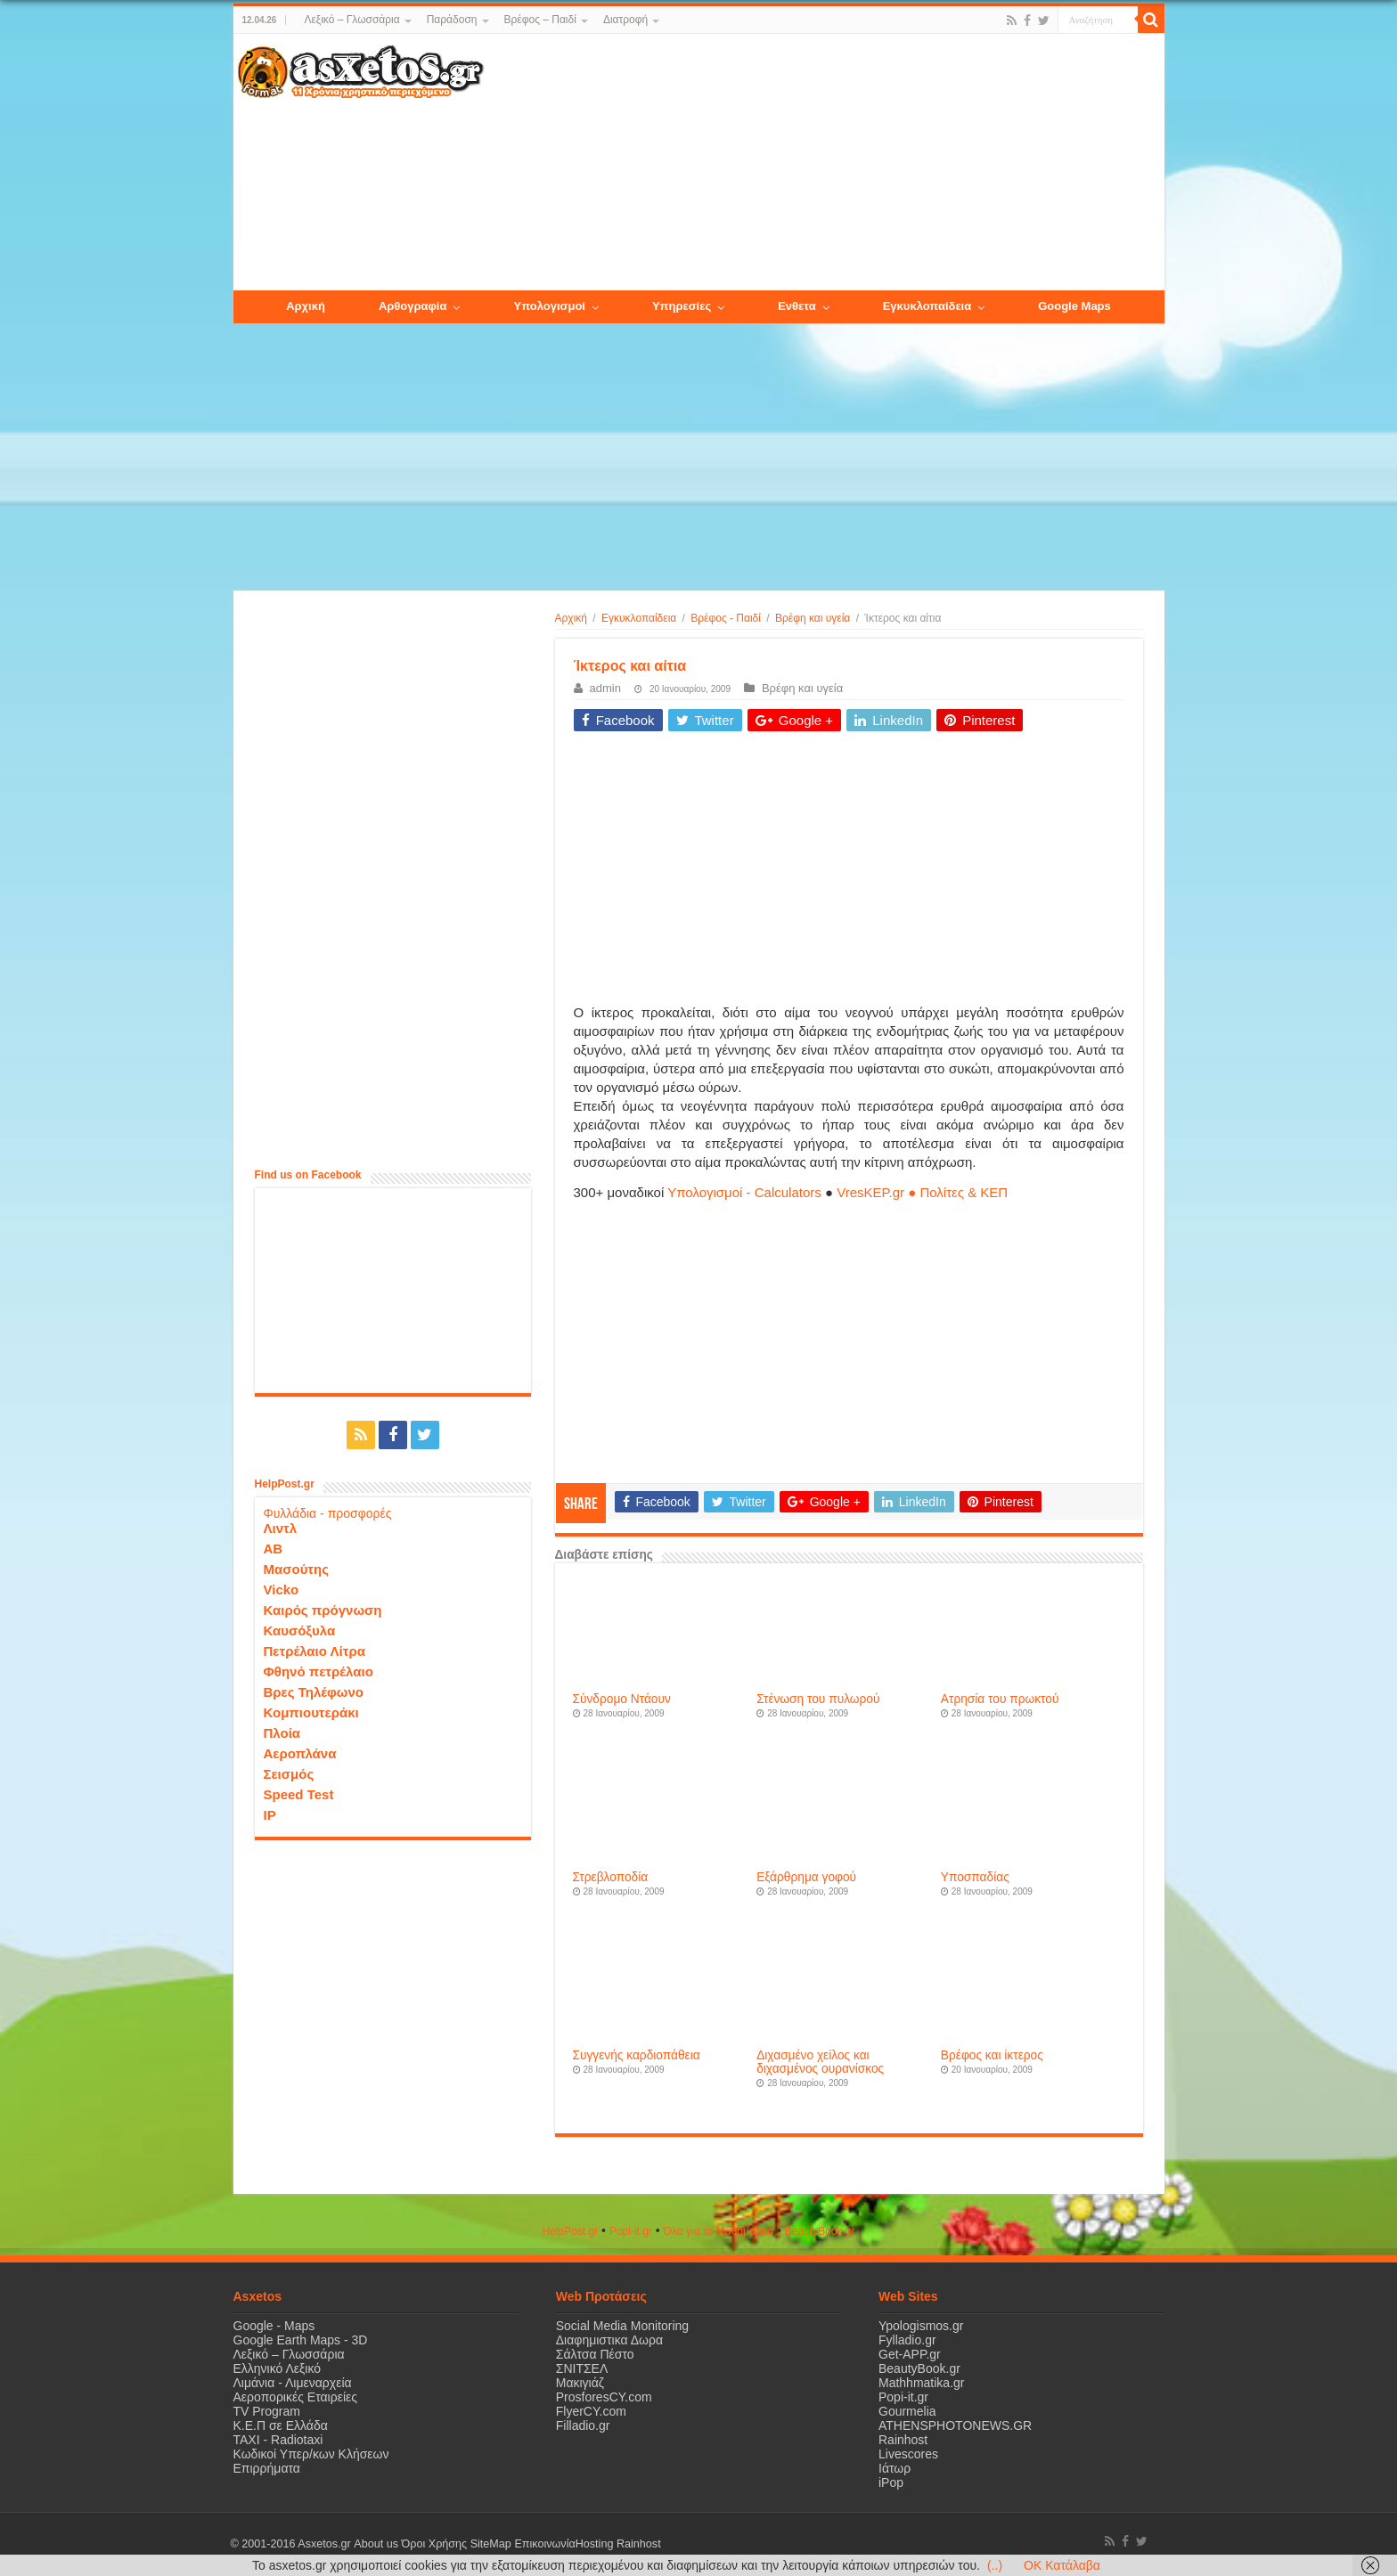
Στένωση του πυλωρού (817, 1699)
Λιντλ (281, 1528)
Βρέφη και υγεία (812, 618)
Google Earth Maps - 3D (300, 2340)
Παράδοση (452, 19)
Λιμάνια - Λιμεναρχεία (292, 2383)
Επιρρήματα (266, 2468)
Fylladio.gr (907, 2340)
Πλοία (282, 1732)
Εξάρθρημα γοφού (806, 1877)
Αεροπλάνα (300, 1753)
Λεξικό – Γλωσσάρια (351, 19)
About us (376, 2544)
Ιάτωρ (894, 2468)
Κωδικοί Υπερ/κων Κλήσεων (311, 2454)
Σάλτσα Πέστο (595, 2354)
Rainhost (902, 2440)
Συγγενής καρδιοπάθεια (636, 2055)
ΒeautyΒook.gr (820, 2231)
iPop (890, 2482)
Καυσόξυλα (300, 1630)
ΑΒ (273, 1548)
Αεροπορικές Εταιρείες (295, 2397)
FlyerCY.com (591, 2411)
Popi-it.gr (630, 2231)
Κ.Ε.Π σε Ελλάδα (280, 2425)
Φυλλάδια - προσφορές (328, 1513)
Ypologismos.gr (920, 2326)
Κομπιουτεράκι (311, 1712)
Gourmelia (907, 2411)
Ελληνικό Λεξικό (277, 2368)
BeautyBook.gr (919, 2368)
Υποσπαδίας (975, 1877)
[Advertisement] (823, 163)
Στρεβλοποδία (611, 1877)
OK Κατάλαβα (1062, 2565)
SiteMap (490, 2544)
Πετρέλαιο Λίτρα (314, 1651)
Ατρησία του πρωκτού (1000, 1699)
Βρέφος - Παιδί (725, 618)
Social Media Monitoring (622, 2326)
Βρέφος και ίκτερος (992, 2055)
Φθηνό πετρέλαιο (318, 1671)
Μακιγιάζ (580, 2383)
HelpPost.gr (570, 2231)
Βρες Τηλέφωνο (314, 1692)
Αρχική (571, 618)
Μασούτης (297, 1569)
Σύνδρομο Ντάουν (622, 1699)
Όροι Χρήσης (434, 2544)
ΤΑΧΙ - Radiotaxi (278, 2440)
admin (605, 688)
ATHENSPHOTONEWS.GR (955, 2425)
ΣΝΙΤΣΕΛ (582, 2368)
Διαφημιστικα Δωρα (609, 2340)
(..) (994, 2565)
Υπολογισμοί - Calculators (744, 1192)
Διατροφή (625, 19)
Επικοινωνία (544, 2544)
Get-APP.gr (909, 2354)
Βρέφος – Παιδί (540, 19)
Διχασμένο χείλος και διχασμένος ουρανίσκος (820, 2062)
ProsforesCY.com (604, 2397)
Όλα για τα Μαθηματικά (719, 2231)
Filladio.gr (583, 2425)
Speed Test (299, 1794)
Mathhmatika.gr (921, 2383)
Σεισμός (289, 1773)
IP (270, 1814)
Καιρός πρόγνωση (323, 1610)
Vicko (281, 1589)
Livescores (908, 2454)
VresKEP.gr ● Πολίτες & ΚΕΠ (922, 1192)
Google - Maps (274, 2326)
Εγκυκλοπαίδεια (638, 618)
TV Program (266, 2411)
